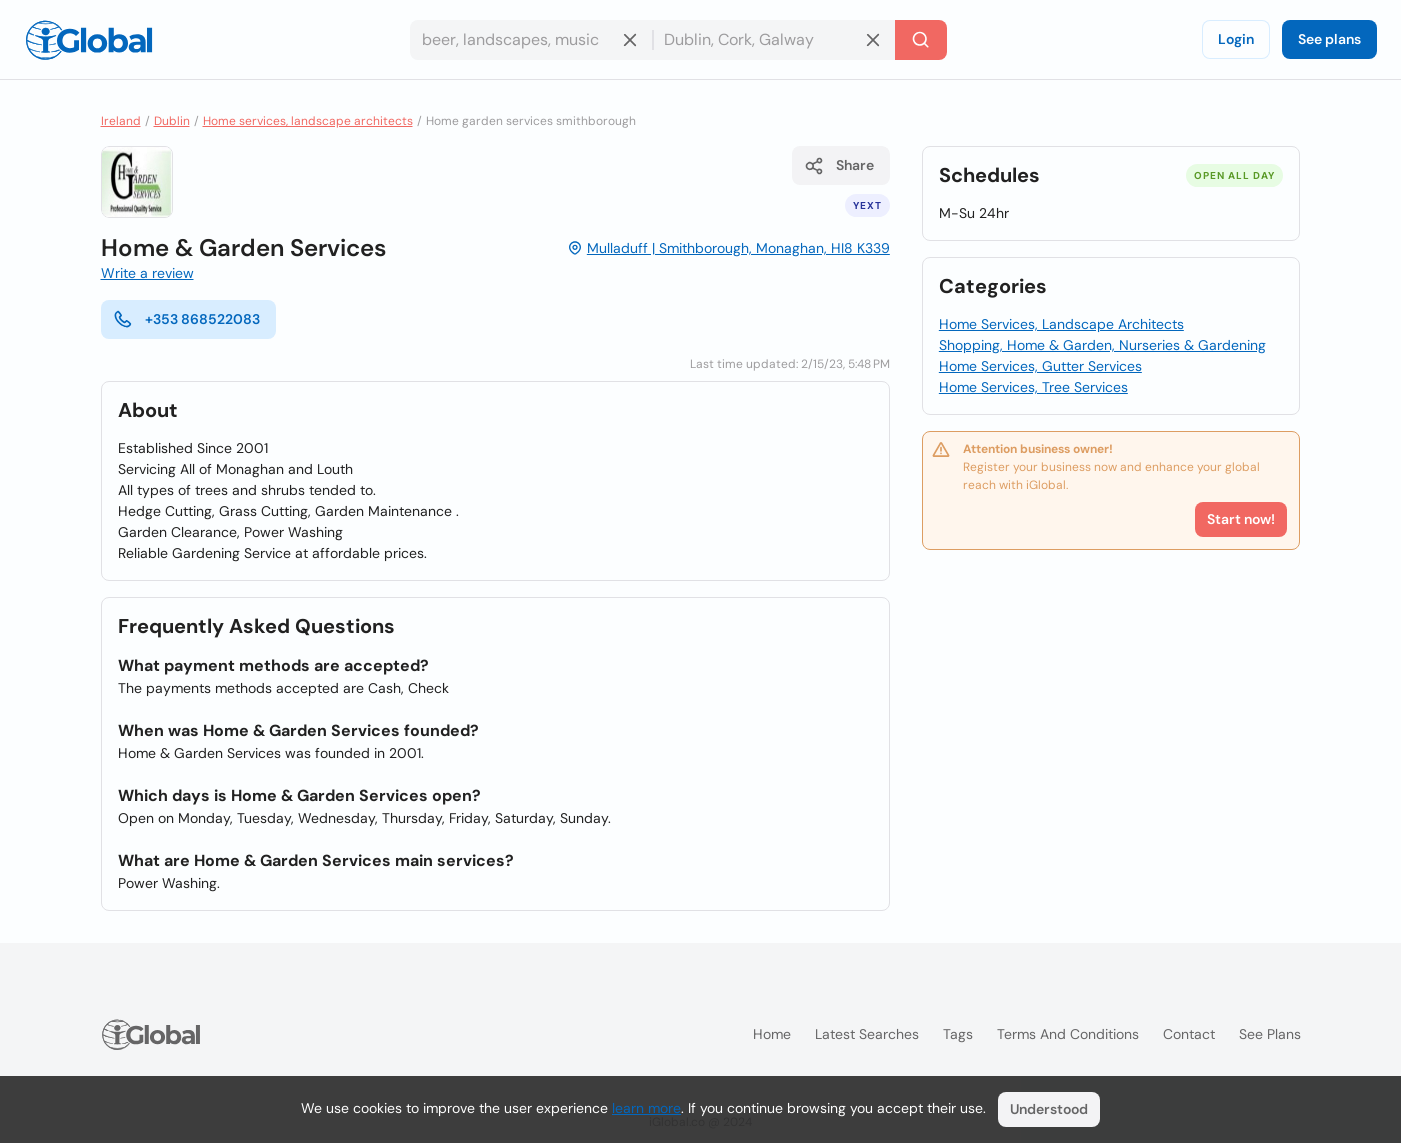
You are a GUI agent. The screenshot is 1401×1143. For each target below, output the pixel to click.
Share (839, 166)
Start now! (1241, 519)
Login (1236, 39)
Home (772, 1034)
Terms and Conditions (1068, 1034)
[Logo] (89, 40)
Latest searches (867, 1034)
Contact (1189, 1034)
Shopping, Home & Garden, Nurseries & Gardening (1102, 345)
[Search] (921, 40)
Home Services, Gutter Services (1040, 366)
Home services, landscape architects (308, 121)
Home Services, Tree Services (1033, 387)
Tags (958, 1034)
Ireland (121, 121)
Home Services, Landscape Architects (1061, 324)
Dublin (172, 121)
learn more (646, 1108)
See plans (1329, 39)
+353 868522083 (186, 319)
